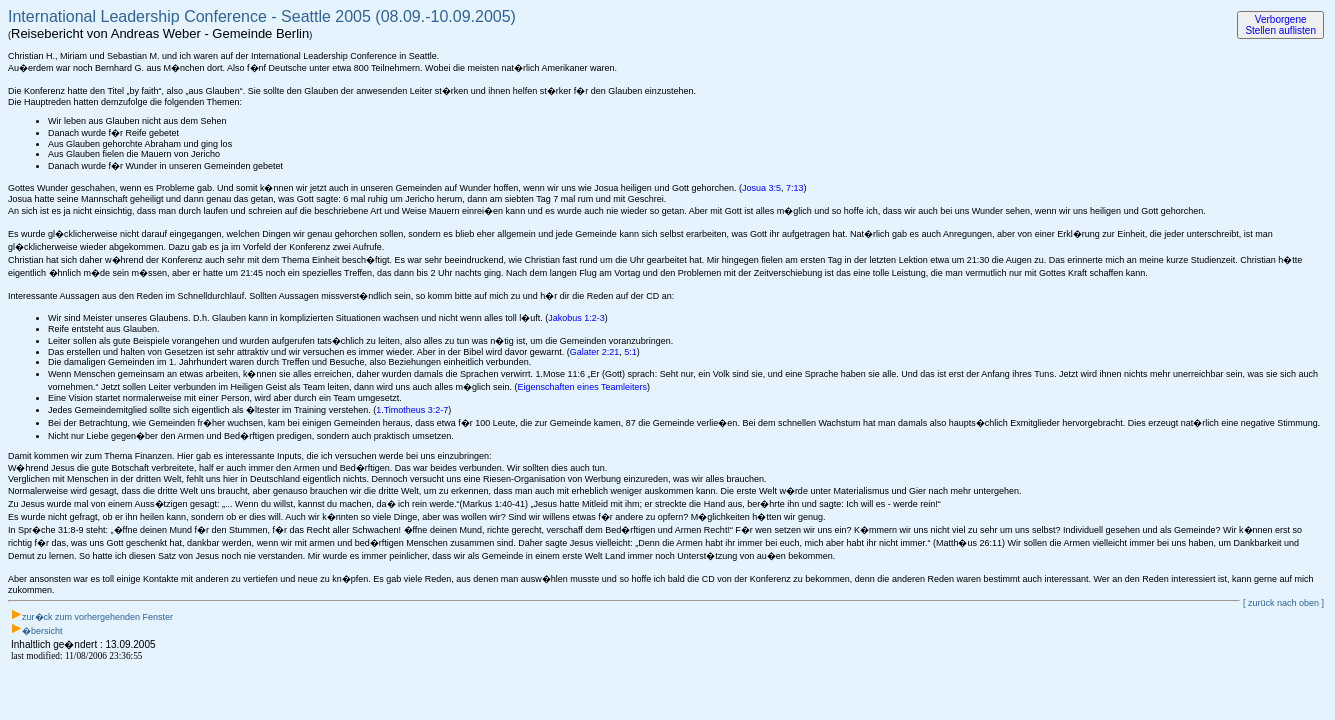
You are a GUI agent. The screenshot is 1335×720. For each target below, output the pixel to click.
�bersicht (42, 631)
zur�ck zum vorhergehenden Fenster (97, 617)
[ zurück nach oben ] (1283, 603)
